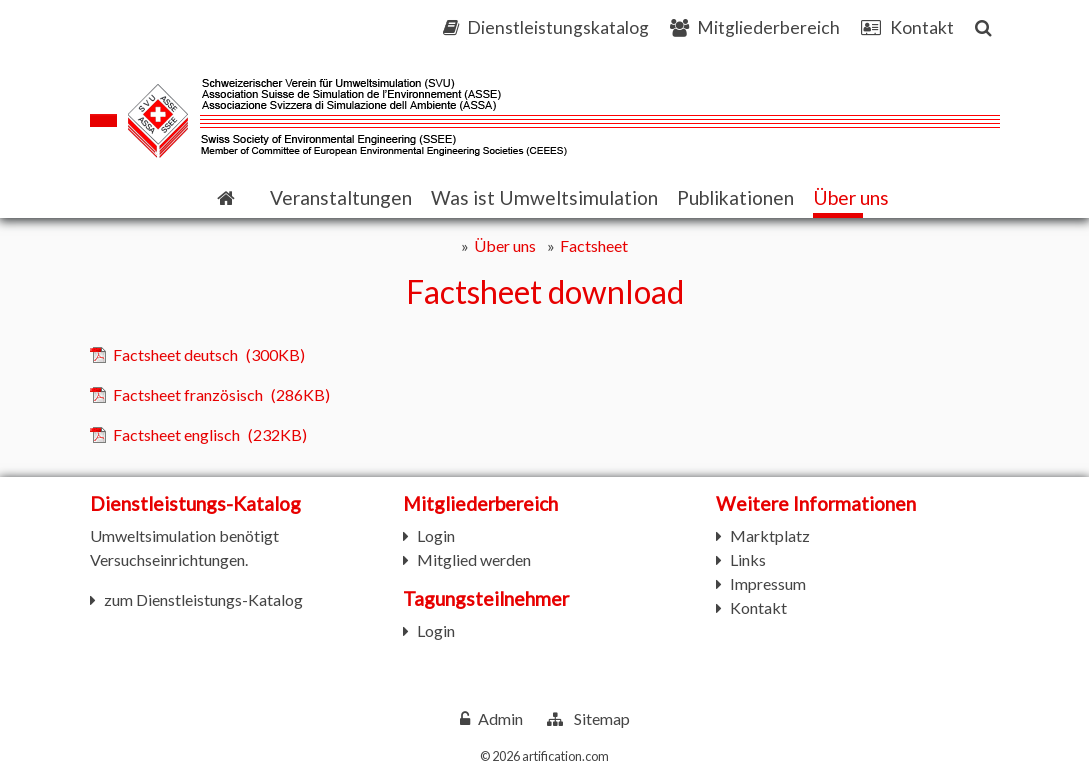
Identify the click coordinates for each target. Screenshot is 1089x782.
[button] (341, 198)
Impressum (768, 583)
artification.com (565, 756)
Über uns (505, 245)
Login (436, 535)
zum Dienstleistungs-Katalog (203, 599)
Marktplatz (770, 535)
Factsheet (594, 245)
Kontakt (758, 607)
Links (748, 559)
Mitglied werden (474, 559)
